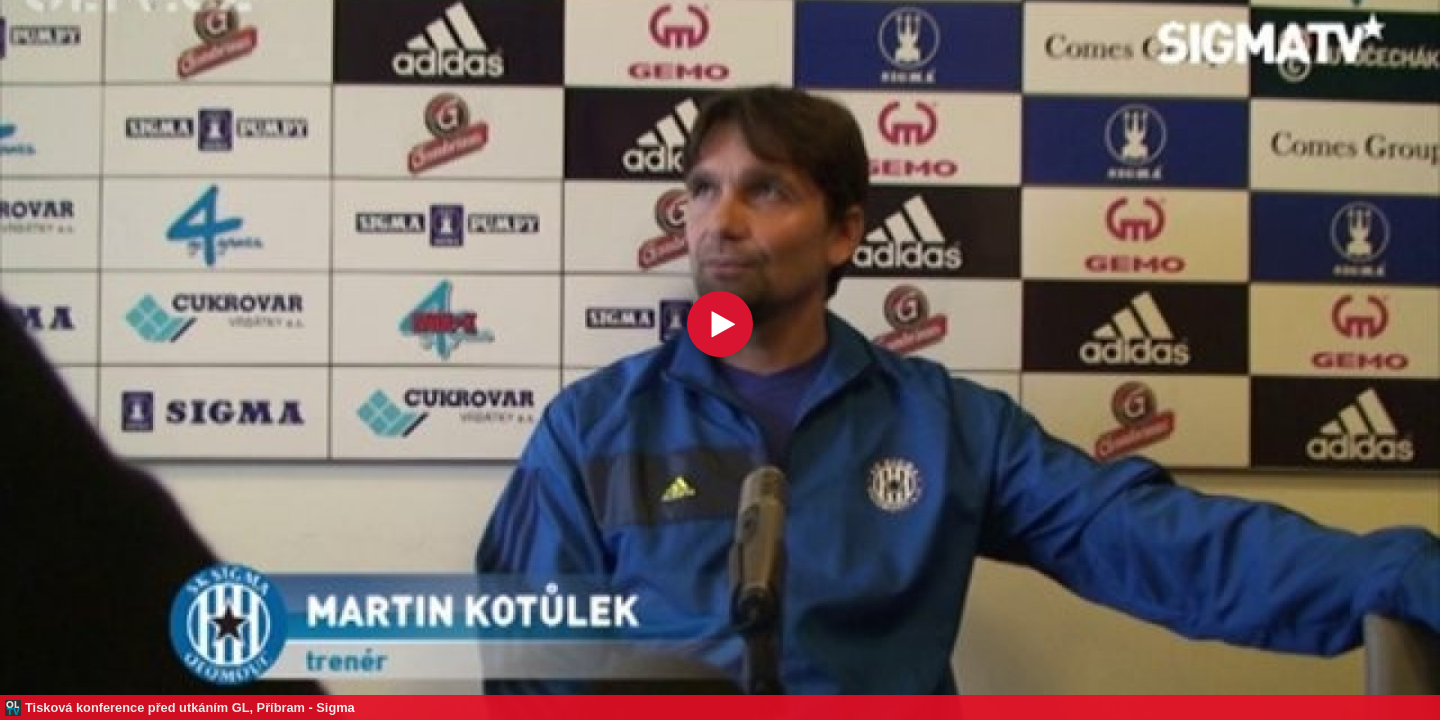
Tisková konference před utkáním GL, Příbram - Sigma (190, 707)
